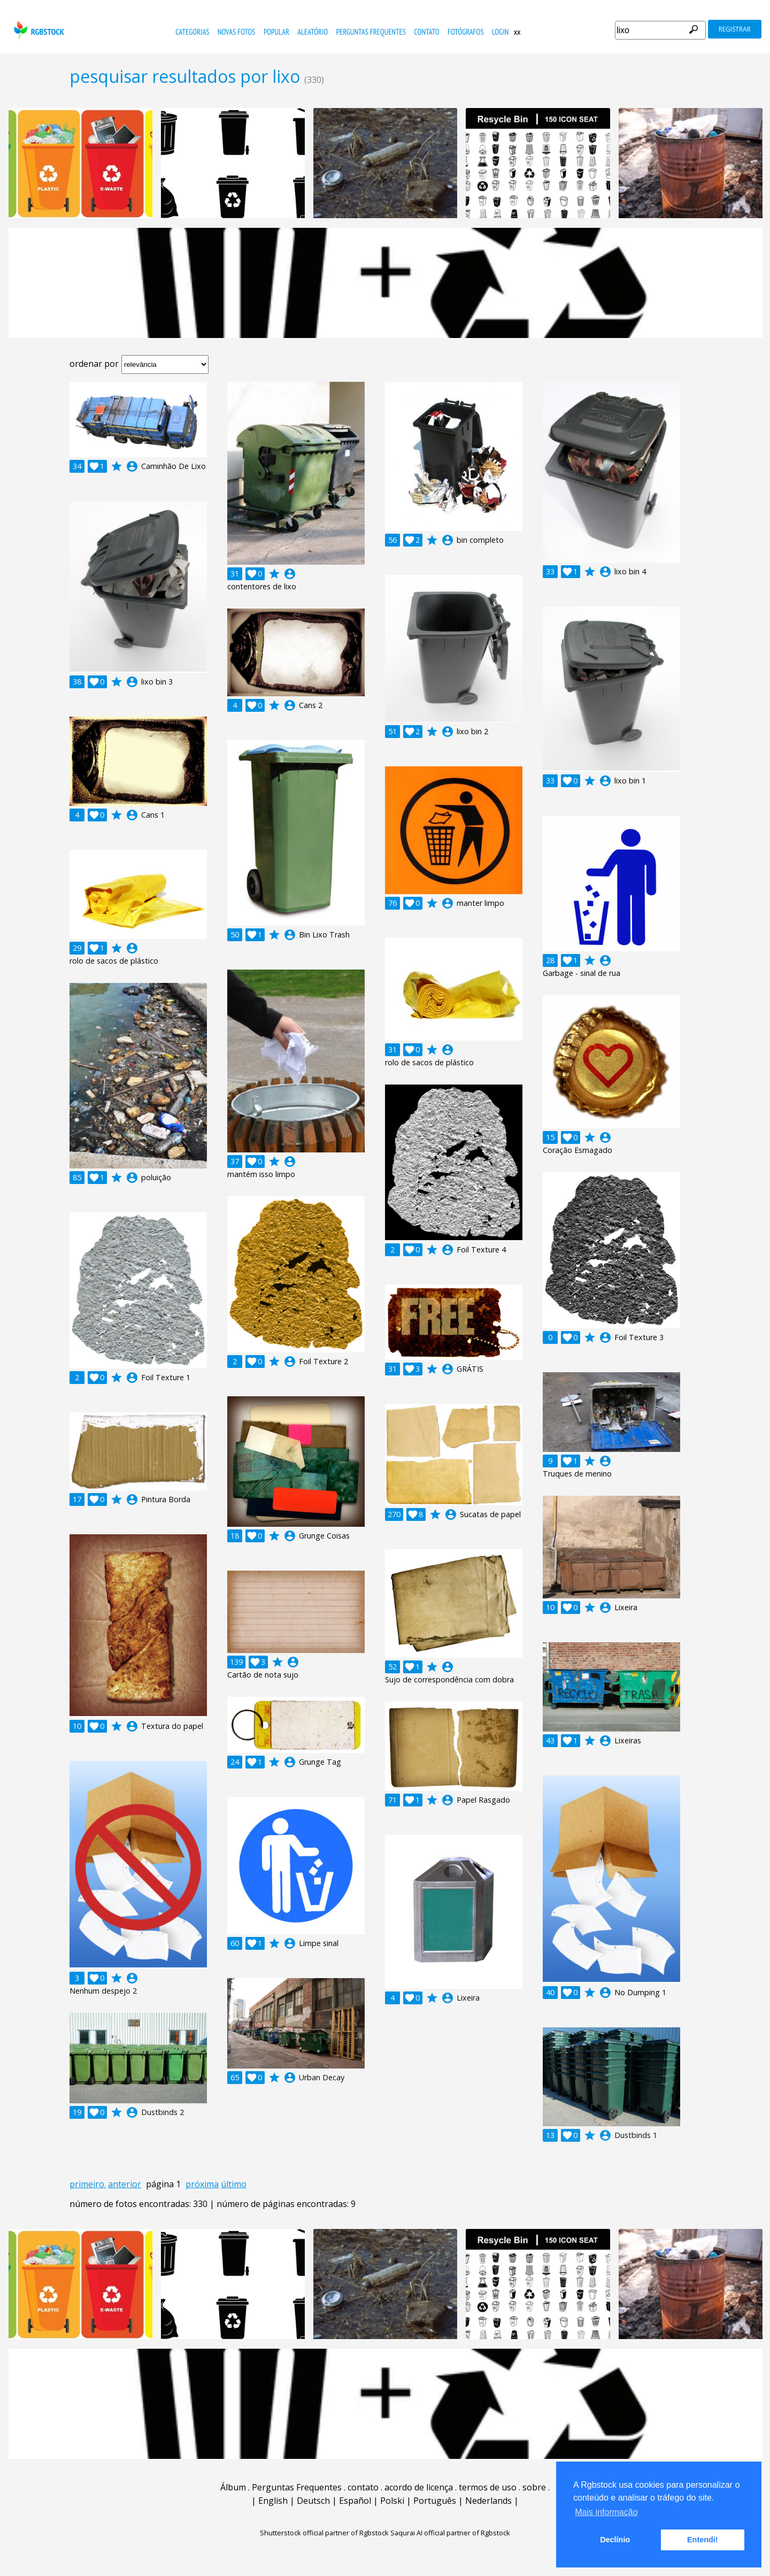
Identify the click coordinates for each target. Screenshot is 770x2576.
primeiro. (88, 2184)
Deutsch (313, 2500)
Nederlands (488, 2500)
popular (276, 32)
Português (434, 2500)
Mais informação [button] (606, 2512)
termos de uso (488, 2487)
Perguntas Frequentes (371, 32)
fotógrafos (466, 32)
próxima (202, 2184)
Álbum (233, 2487)
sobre (534, 2487)
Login (500, 32)
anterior (124, 2184)
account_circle (132, 466)
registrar (735, 29)
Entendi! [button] (702, 2539)
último (234, 2184)
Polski (392, 2500)
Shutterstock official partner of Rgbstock (324, 2532)
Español (355, 2500)
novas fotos (237, 32)
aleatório (312, 32)
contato (426, 32)
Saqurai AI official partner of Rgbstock (450, 2532)
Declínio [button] (615, 2539)
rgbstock (37, 30)
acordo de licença (418, 2487)
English (273, 2500)
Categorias (192, 32)
